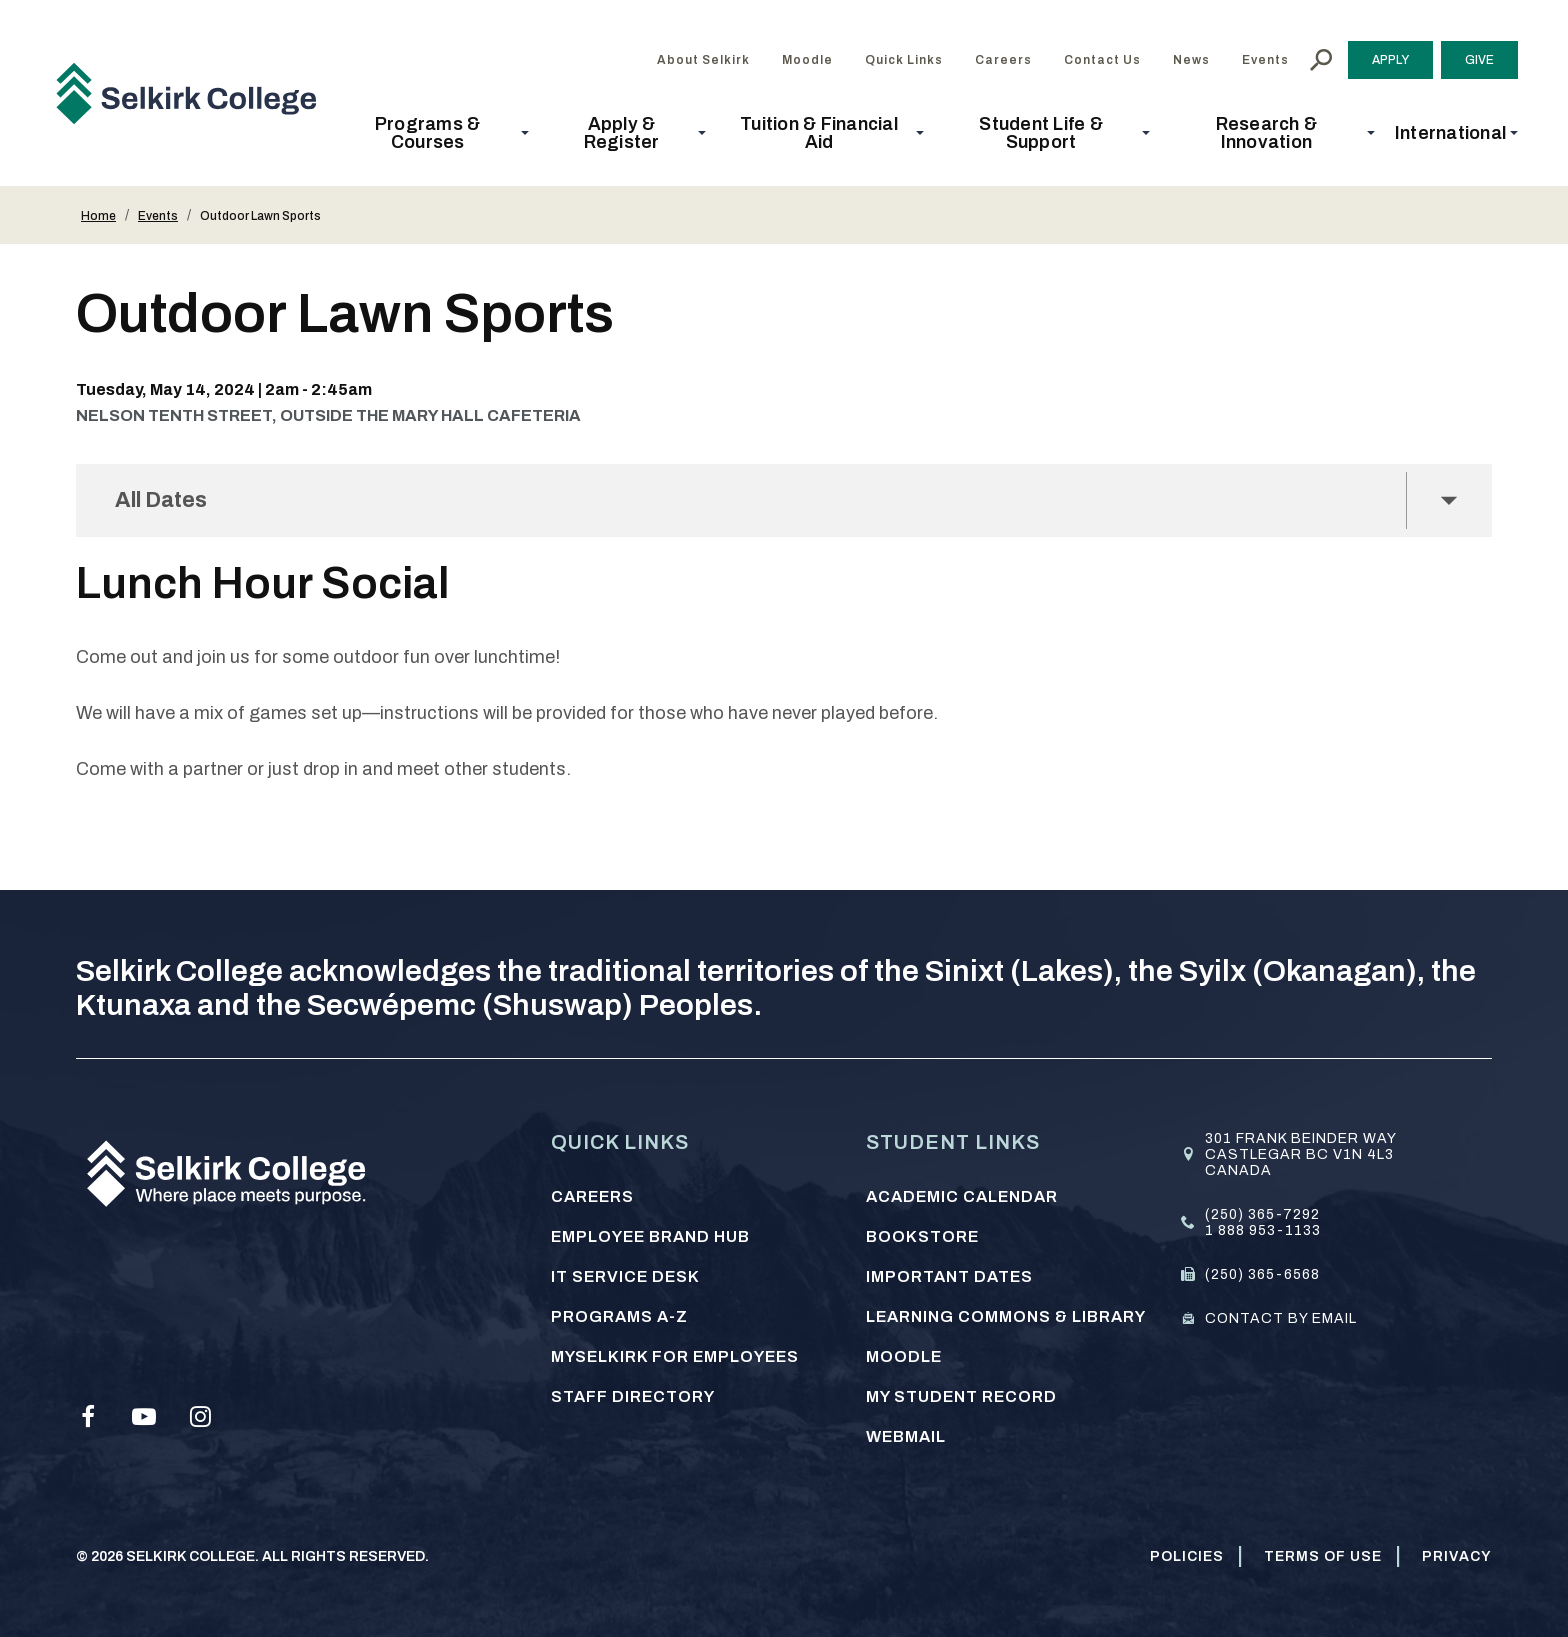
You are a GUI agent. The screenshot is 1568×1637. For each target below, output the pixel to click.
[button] (433, 133)
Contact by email (1281, 1318)
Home (98, 216)
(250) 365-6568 (1262, 1274)
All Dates (164, 500)
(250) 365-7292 (1262, 1214)
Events (158, 216)
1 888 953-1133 (1263, 1230)
